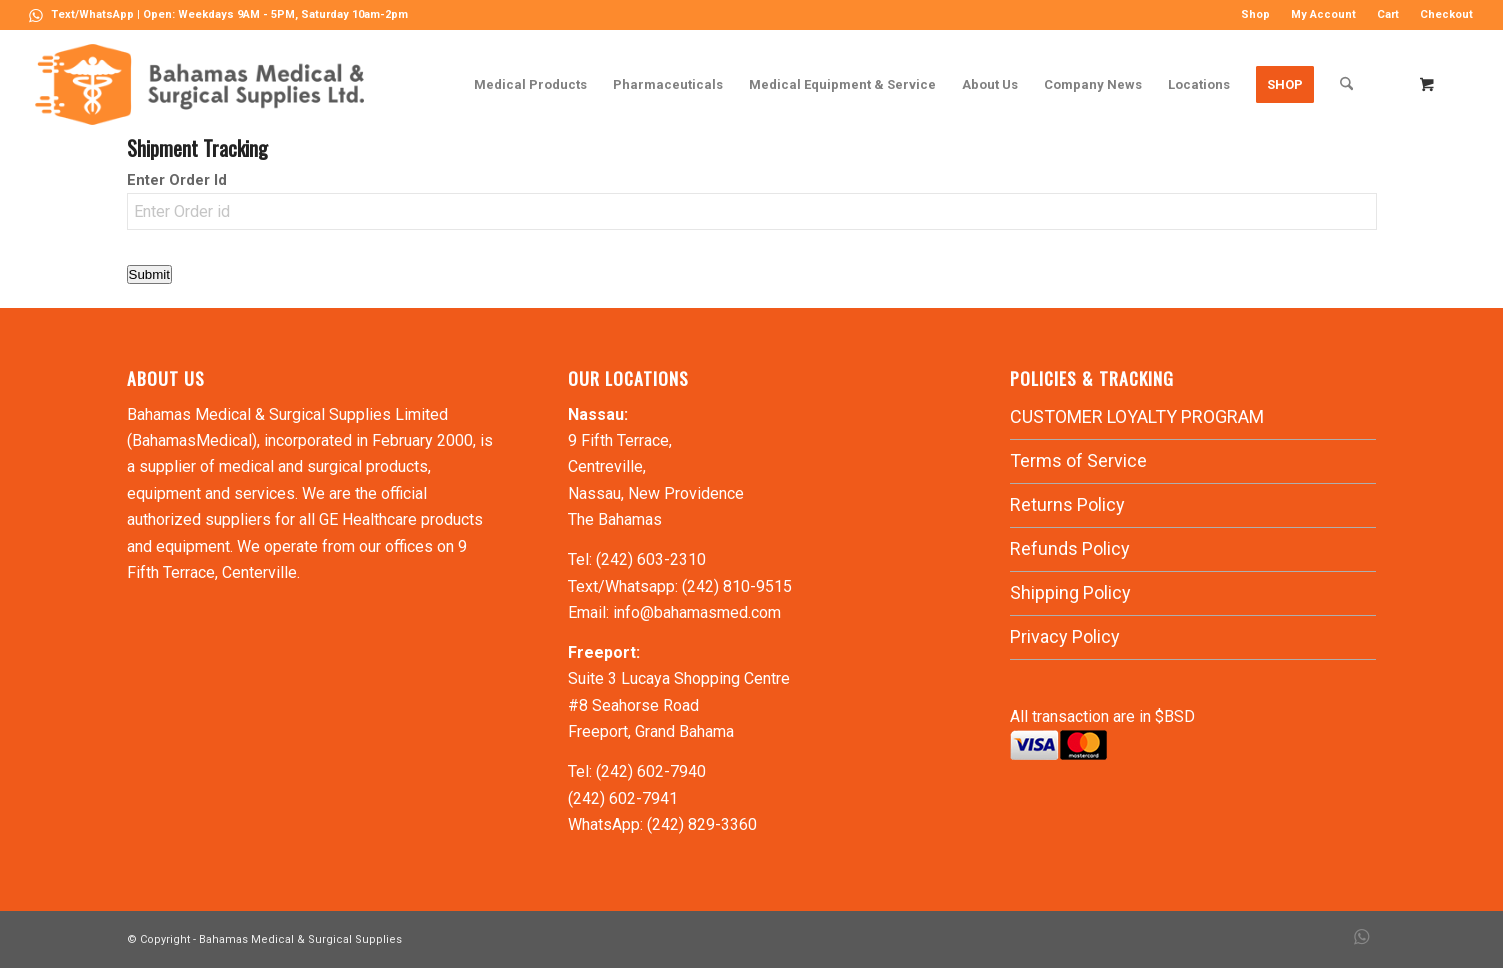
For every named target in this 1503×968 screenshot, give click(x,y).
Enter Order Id (177, 180)
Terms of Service (1078, 460)
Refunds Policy (1070, 548)
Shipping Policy (1070, 592)
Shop (1255, 14)
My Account (1323, 14)
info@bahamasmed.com (697, 612)
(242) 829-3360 (702, 824)
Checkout (1446, 14)
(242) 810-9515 (737, 586)
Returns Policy (1067, 504)
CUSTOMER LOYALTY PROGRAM (1137, 416)
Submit (149, 274)
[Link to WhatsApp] (36, 15)
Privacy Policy (1065, 636)
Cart (1388, 14)
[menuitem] (1256, 15)
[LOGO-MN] (207, 84)
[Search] (1346, 84)
